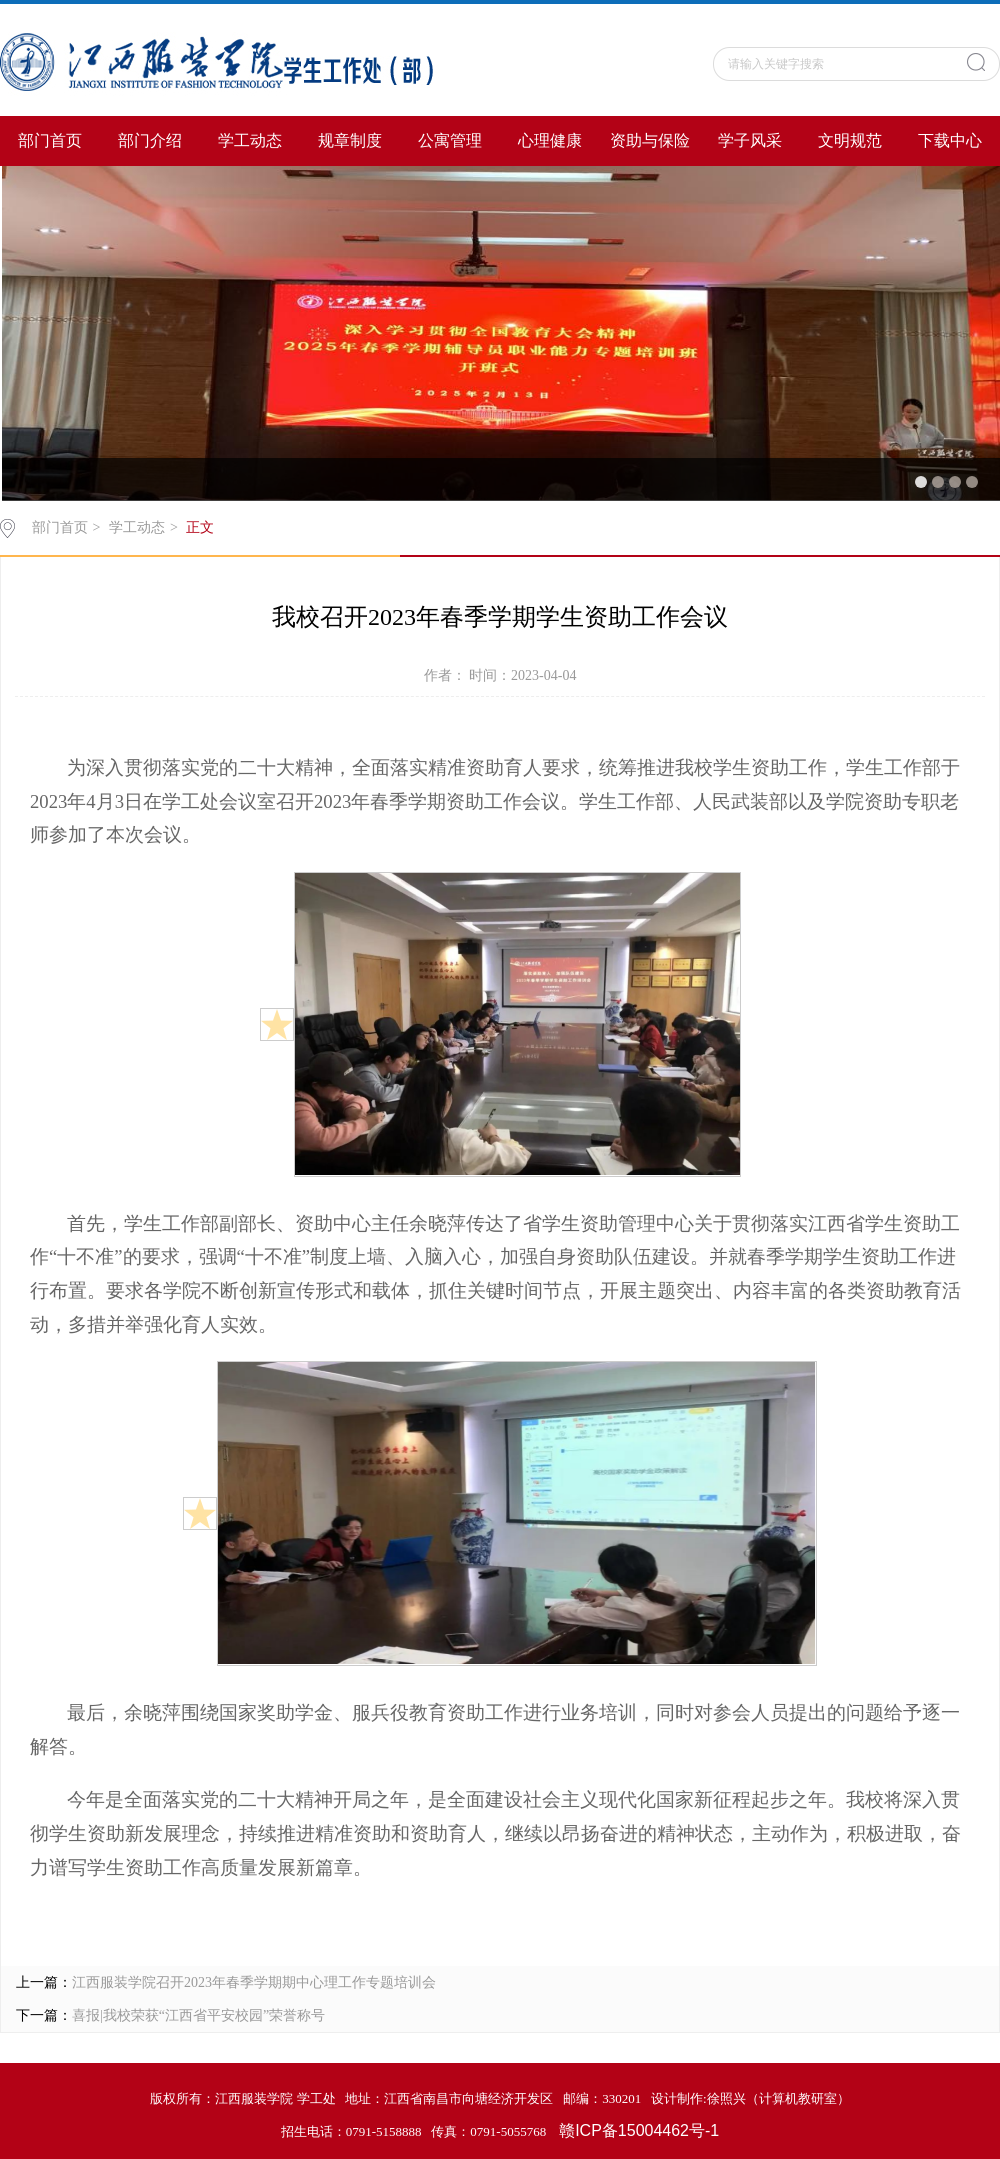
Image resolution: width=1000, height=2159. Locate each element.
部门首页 (50, 140)
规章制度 (350, 140)
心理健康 (550, 140)
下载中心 (950, 140)
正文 (200, 527)
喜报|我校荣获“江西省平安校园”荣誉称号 (198, 2015)
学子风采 (750, 140)
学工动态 (250, 140)
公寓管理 (450, 140)
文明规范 (850, 140)
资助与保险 (650, 140)
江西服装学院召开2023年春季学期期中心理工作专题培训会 (254, 1982)
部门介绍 (150, 140)
